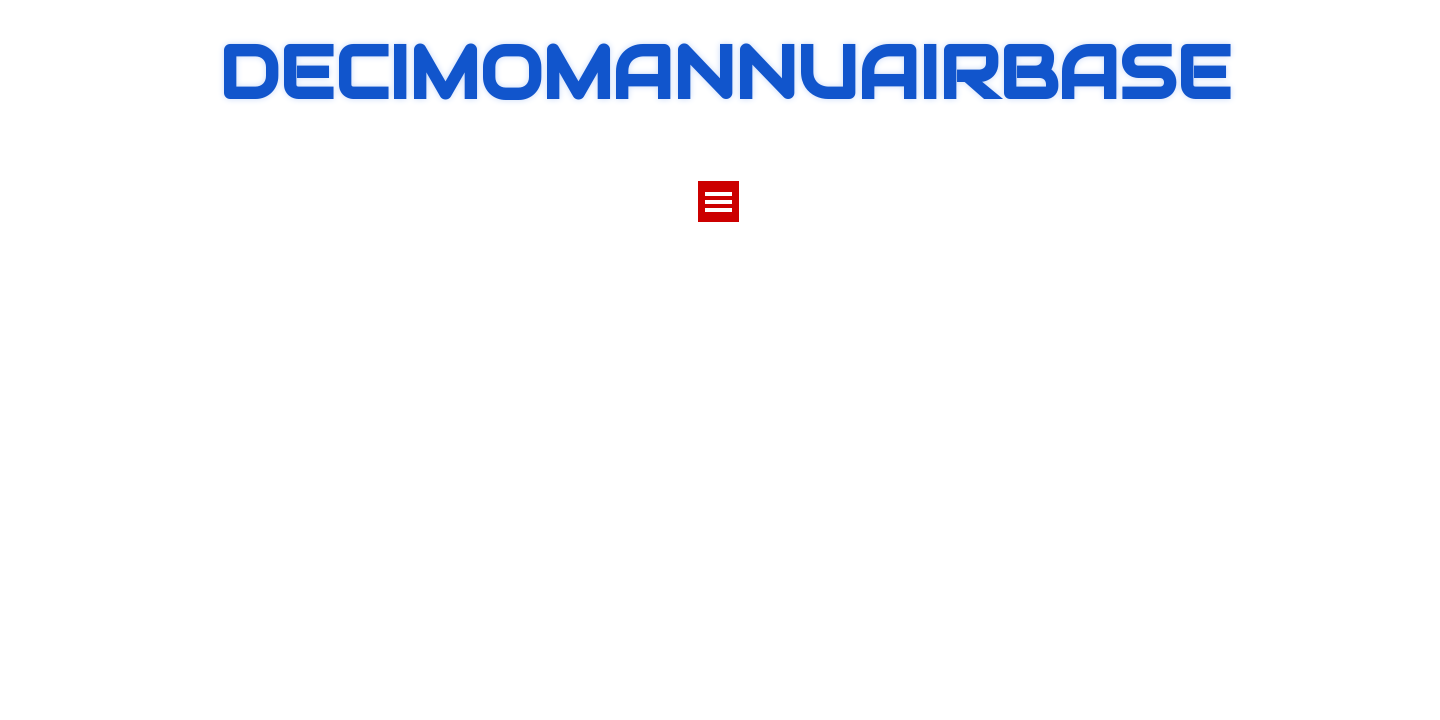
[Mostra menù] (718, 201)
